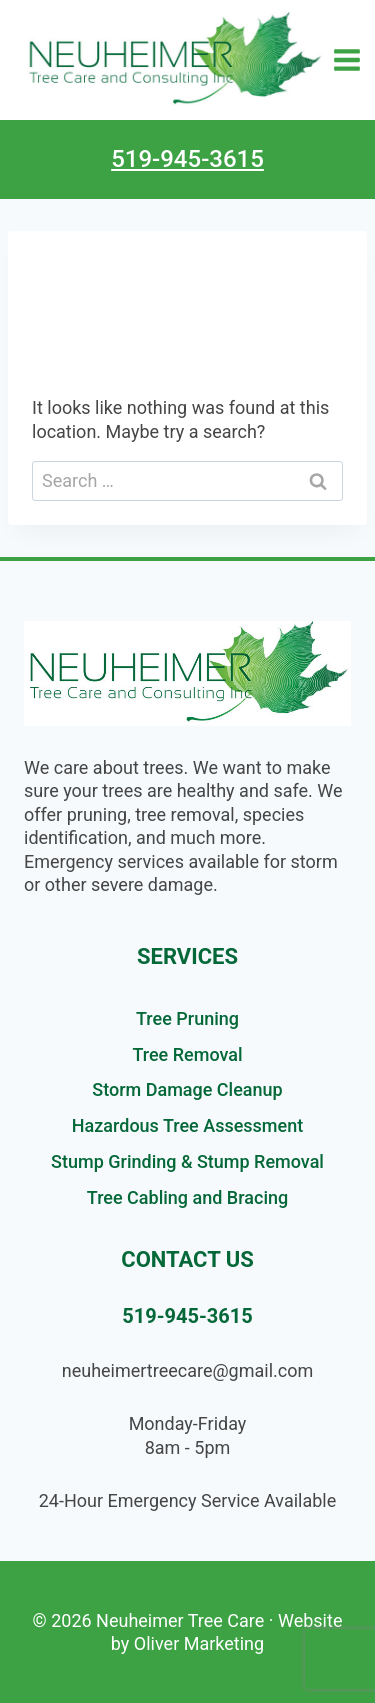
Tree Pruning (187, 1018)
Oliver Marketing (199, 1643)
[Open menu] (347, 59)
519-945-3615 (187, 159)
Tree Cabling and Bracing (187, 1197)
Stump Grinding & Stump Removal (187, 1161)
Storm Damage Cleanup (187, 1089)
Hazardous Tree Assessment (187, 1125)
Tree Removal (187, 1054)
